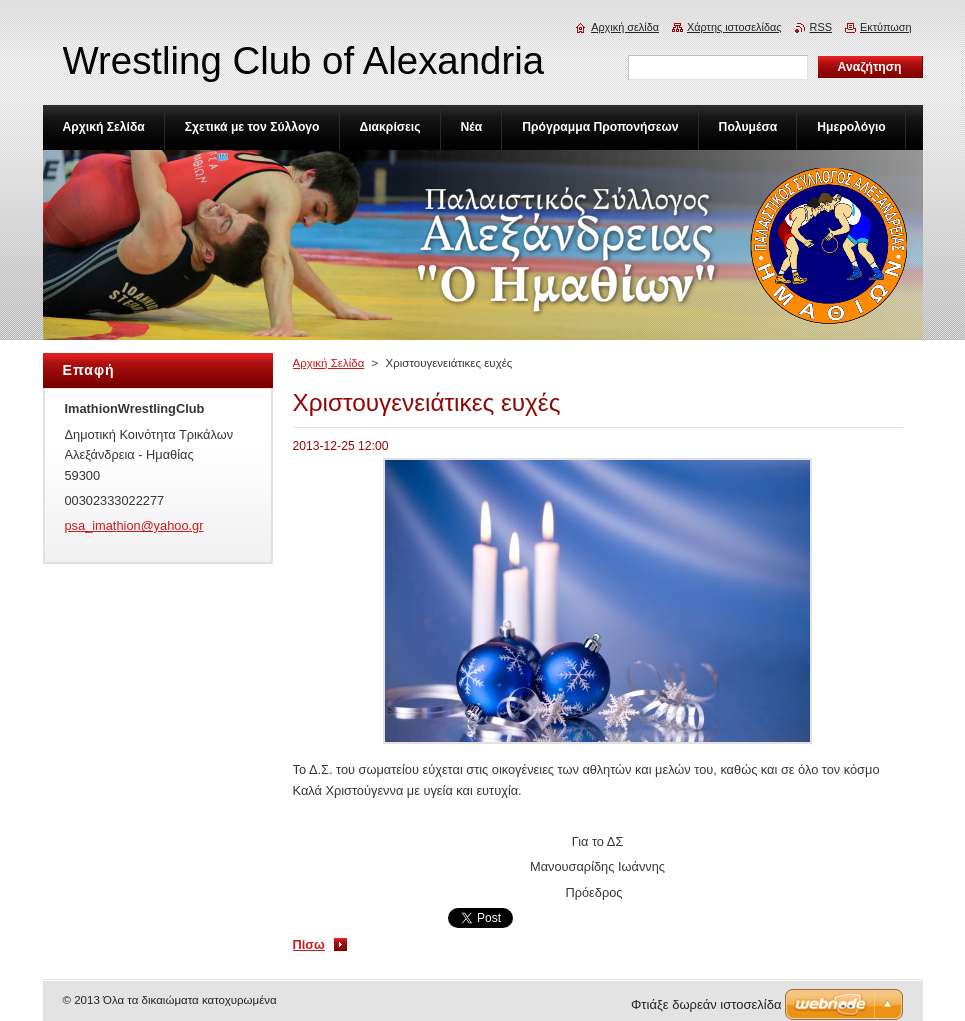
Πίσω (309, 944)
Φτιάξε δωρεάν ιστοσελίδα (706, 1004)
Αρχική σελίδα (625, 27)
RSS (821, 27)
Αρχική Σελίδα (329, 363)
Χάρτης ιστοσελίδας (734, 27)
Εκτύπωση (886, 27)
